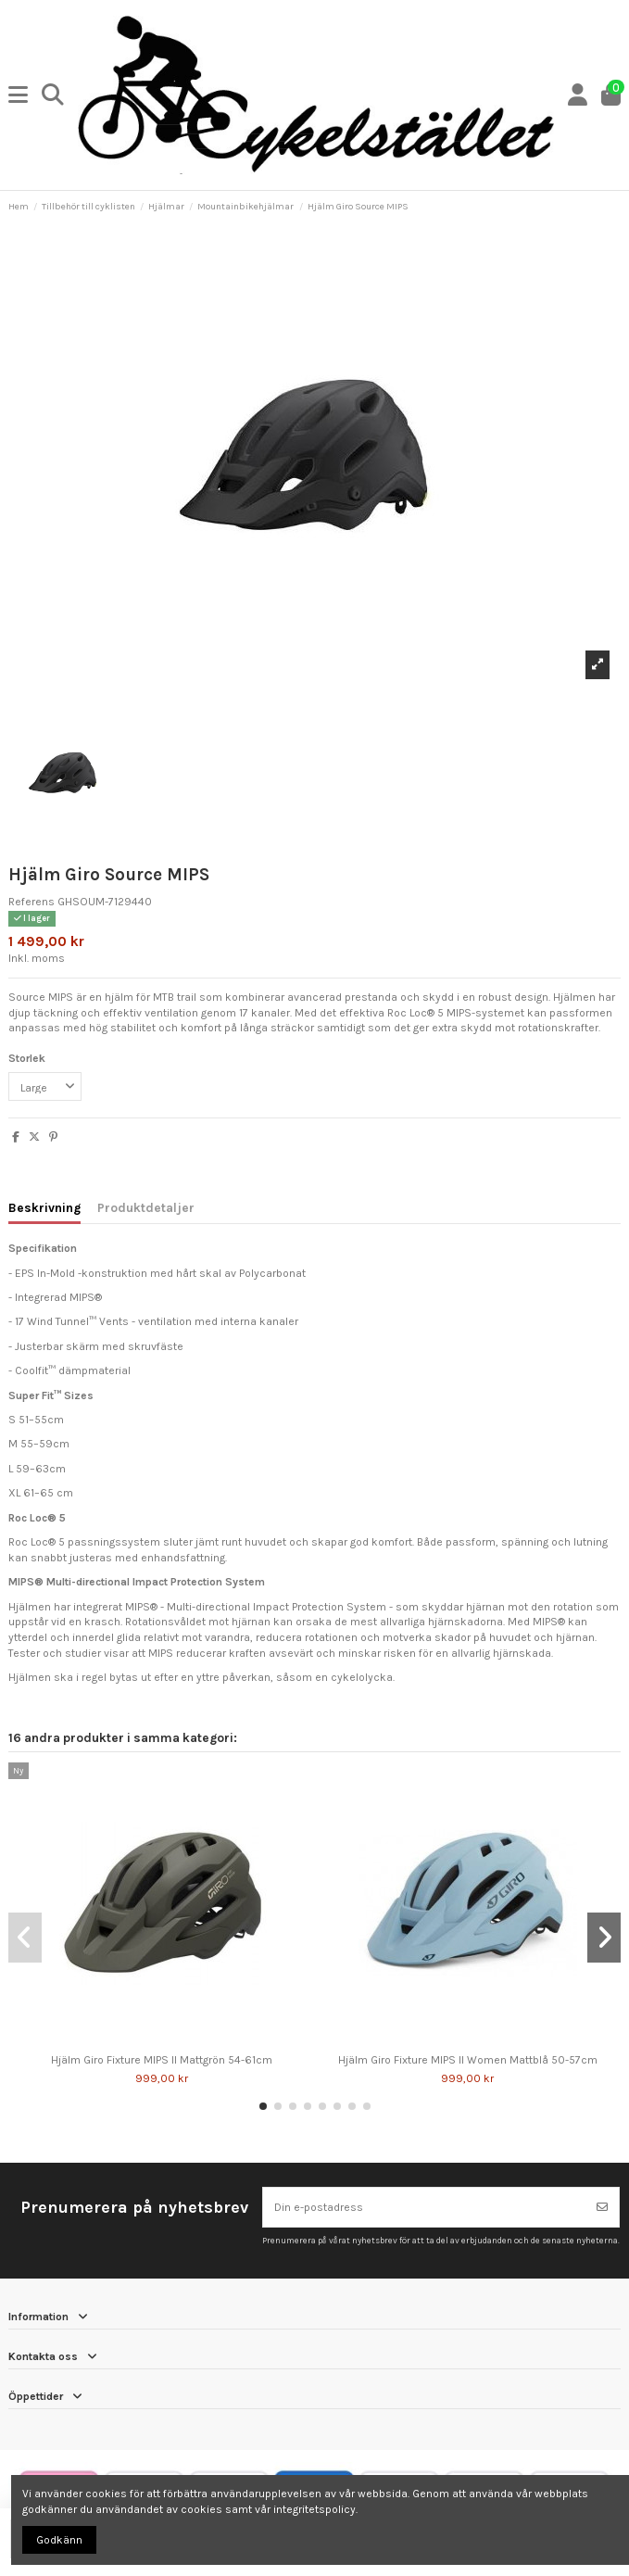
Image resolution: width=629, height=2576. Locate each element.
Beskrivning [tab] (44, 1207)
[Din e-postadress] (424, 2207)
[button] (263, 2106)
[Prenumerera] (602, 2207)
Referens (31, 901)
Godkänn (59, 2539)
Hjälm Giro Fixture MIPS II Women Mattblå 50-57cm (468, 2059)
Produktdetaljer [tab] (146, 1207)
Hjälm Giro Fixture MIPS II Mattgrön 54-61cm (161, 2059)
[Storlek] (45, 1087)
